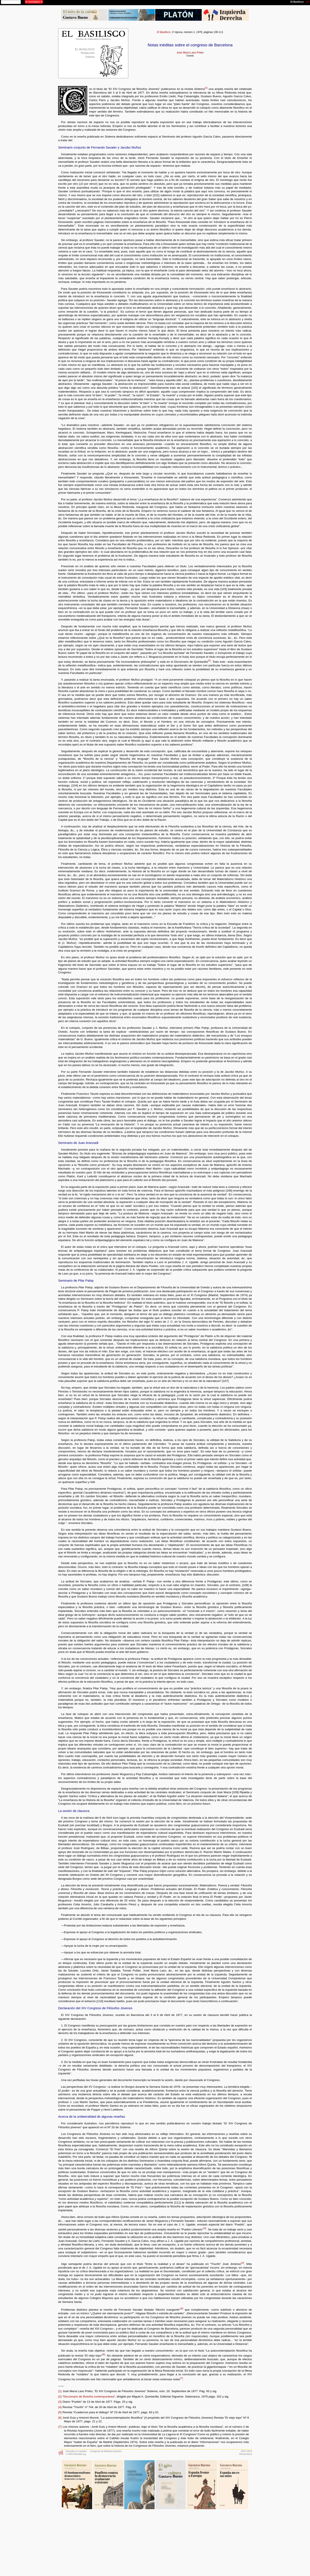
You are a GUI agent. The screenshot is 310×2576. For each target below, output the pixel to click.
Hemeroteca (245, 2454)
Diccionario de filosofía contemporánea (89, 2396)
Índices (90, 56)
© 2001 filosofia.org (76, 2454)
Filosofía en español (76, 2451)
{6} (103, 2354)
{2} (209, 660)
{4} (242, 2262)
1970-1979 (246, 2451)
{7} (181, 2378)
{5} (181, 2308)
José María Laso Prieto (190, 52)
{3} (204, 2228)
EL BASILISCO (85, 49)
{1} (206, 87)
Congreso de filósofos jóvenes (106, 2451)
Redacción (88, 53)
